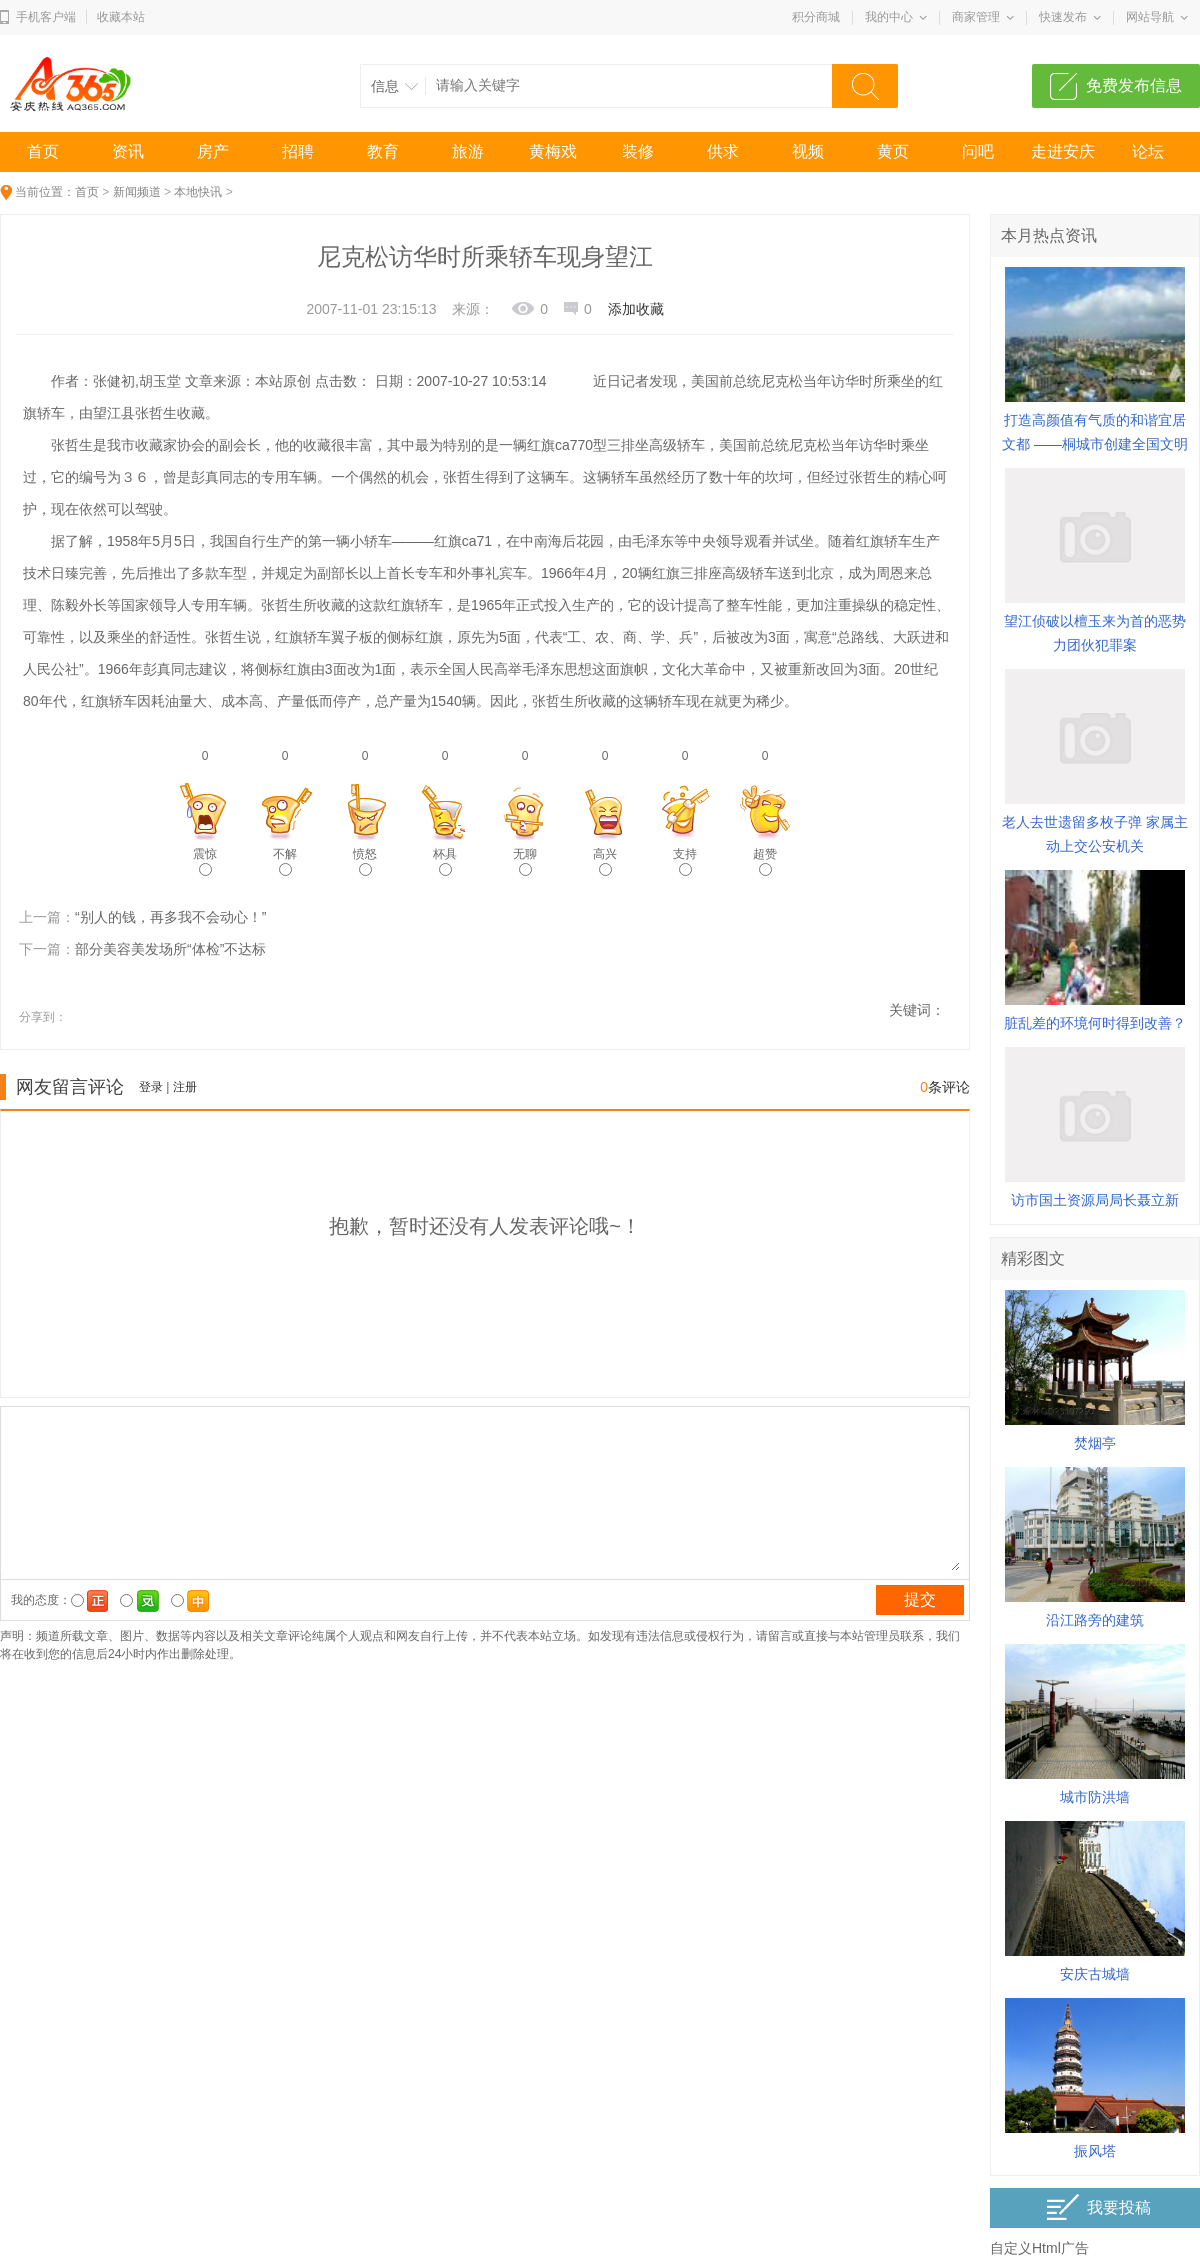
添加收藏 (636, 309)
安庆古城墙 (1095, 1974)
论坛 (1148, 151)
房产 (213, 151)
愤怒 (365, 861)
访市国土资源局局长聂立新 (1095, 1200)
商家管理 (976, 17)
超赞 (765, 861)
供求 (723, 151)
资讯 (128, 151)
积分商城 (816, 17)
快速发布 (1063, 17)
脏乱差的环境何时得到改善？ (1095, 1023)
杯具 (445, 861)
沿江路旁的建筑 (1095, 1620)
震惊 (205, 861)
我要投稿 (1098, 2207)
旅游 (468, 151)
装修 (638, 151)
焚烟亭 (1095, 1443)
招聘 (298, 151)
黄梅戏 (553, 151)
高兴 (605, 861)
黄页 (893, 151)
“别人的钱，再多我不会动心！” (170, 917)
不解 (285, 861)
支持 (685, 861)
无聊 (525, 861)
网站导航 (1150, 17)
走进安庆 (1063, 151)
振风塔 (1095, 2151)
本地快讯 (198, 192)
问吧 (978, 151)
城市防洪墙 (1095, 1797)
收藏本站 (121, 17)
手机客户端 (46, 17)
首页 (43, 151)
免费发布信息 (1134, 85)
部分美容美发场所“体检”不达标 (170, 949)
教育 (383, 151)
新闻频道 (137, 192)
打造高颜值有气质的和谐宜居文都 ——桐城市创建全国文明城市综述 (1095, 444)
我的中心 (889, 17)
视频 (808, 151)
